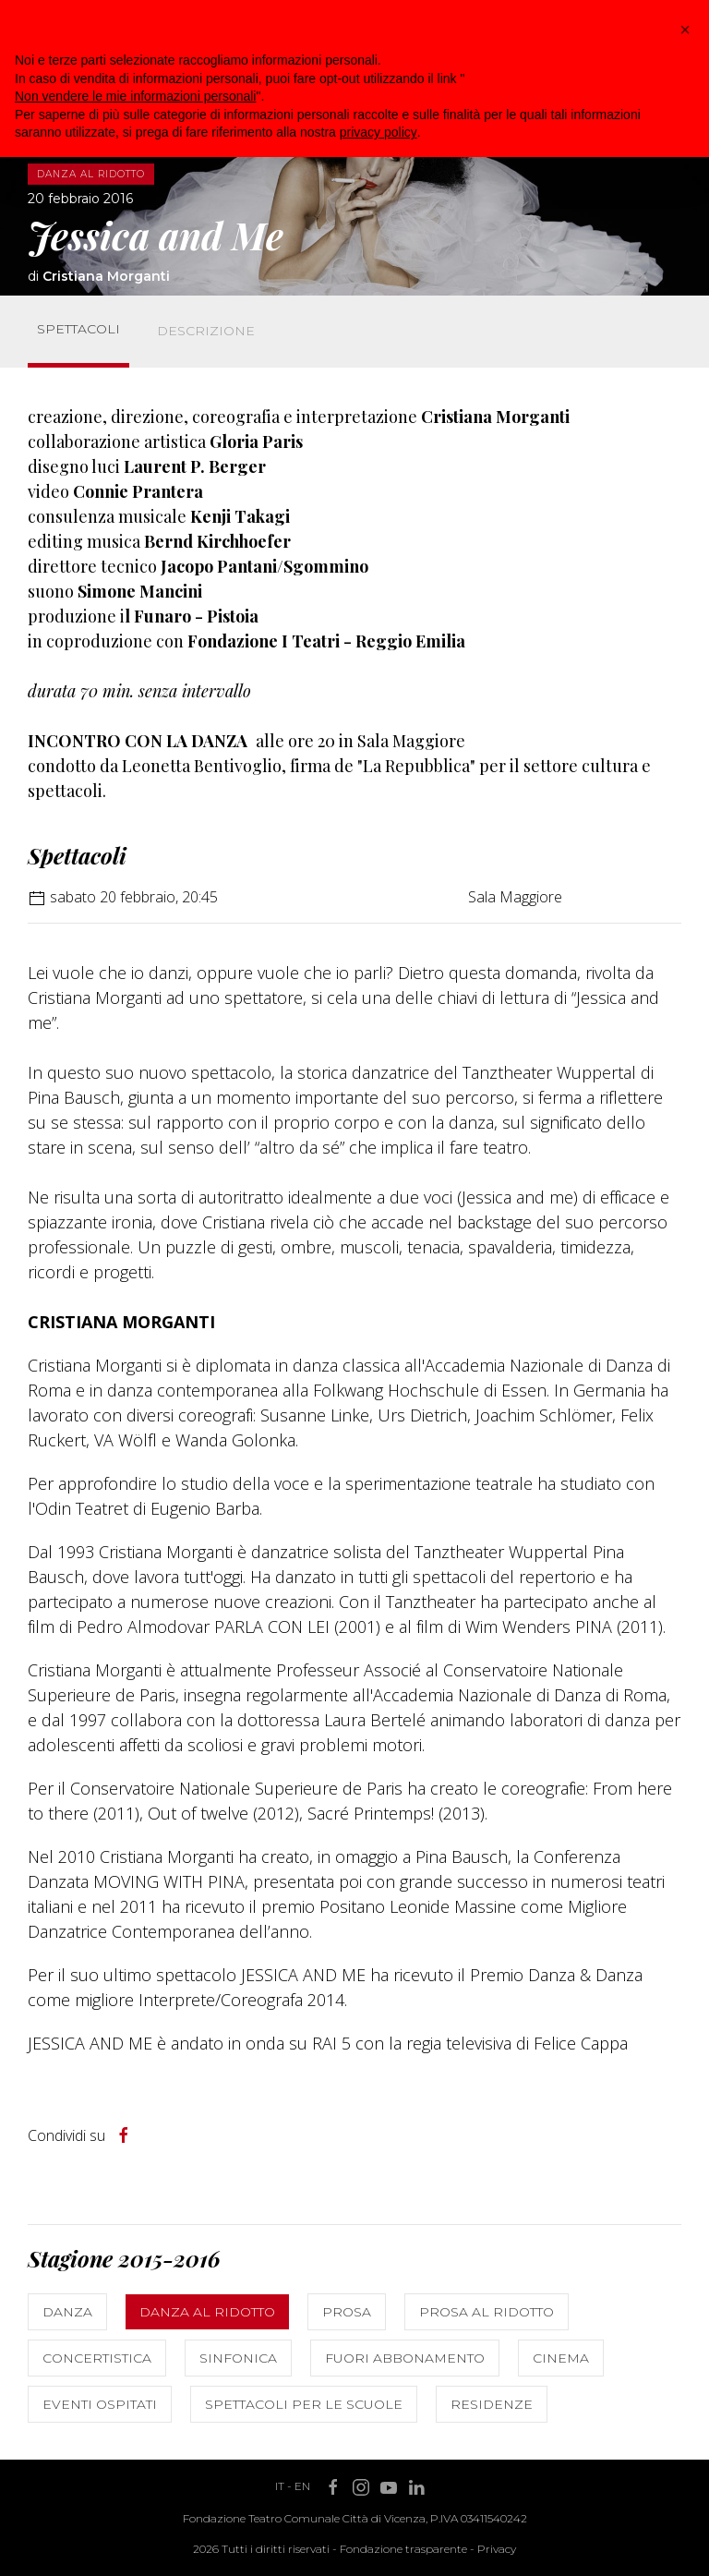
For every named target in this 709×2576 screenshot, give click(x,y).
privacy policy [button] (378, 132)
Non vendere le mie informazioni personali (135, 96)
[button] (685, 29)
